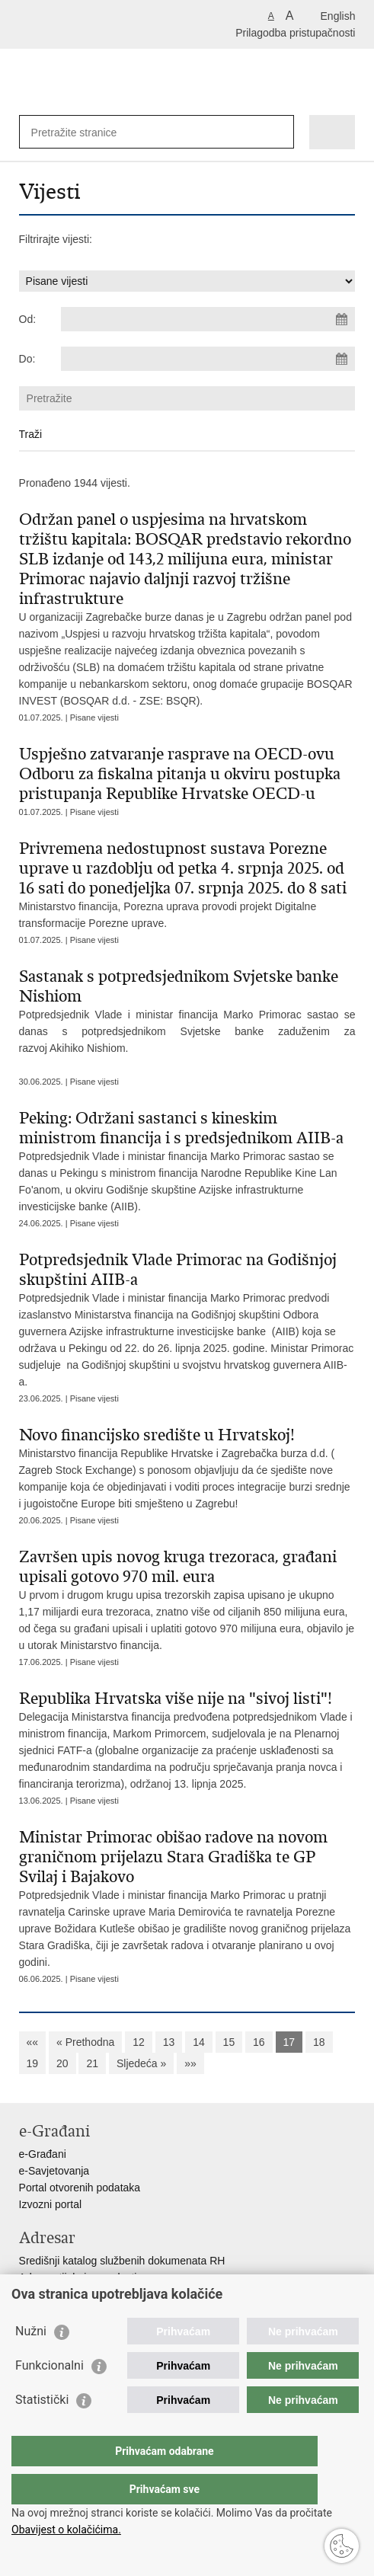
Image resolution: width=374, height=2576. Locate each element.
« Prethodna (85, 2042)
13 (169, 2042)
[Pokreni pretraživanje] (279, 132)
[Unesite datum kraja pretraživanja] (208, 359)
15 (229, 2042)
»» (190, 2063)
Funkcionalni (49, 2396)
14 (199, 2042)
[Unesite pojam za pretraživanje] (86, 132)
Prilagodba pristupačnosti (295, 33)
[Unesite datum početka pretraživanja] (208, 319)
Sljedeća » (141, 2063)
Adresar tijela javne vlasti (78, 2277)
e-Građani (42, 2154)
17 (289, 2042)
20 (62, 2063)
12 (139, 2042)
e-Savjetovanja (54, 2171)
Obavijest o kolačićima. (66, 2529)
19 (33, 2063)
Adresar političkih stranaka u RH (95, 2294)
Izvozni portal (50, 2204)
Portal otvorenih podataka (80, 2187)
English (338, 16)
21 (92, 2063)
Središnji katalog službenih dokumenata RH (122, 2261)
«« (33, 2042)
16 (259, 2042)
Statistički (42, 2430)
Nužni (30, 2361)
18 (319, 2042)
